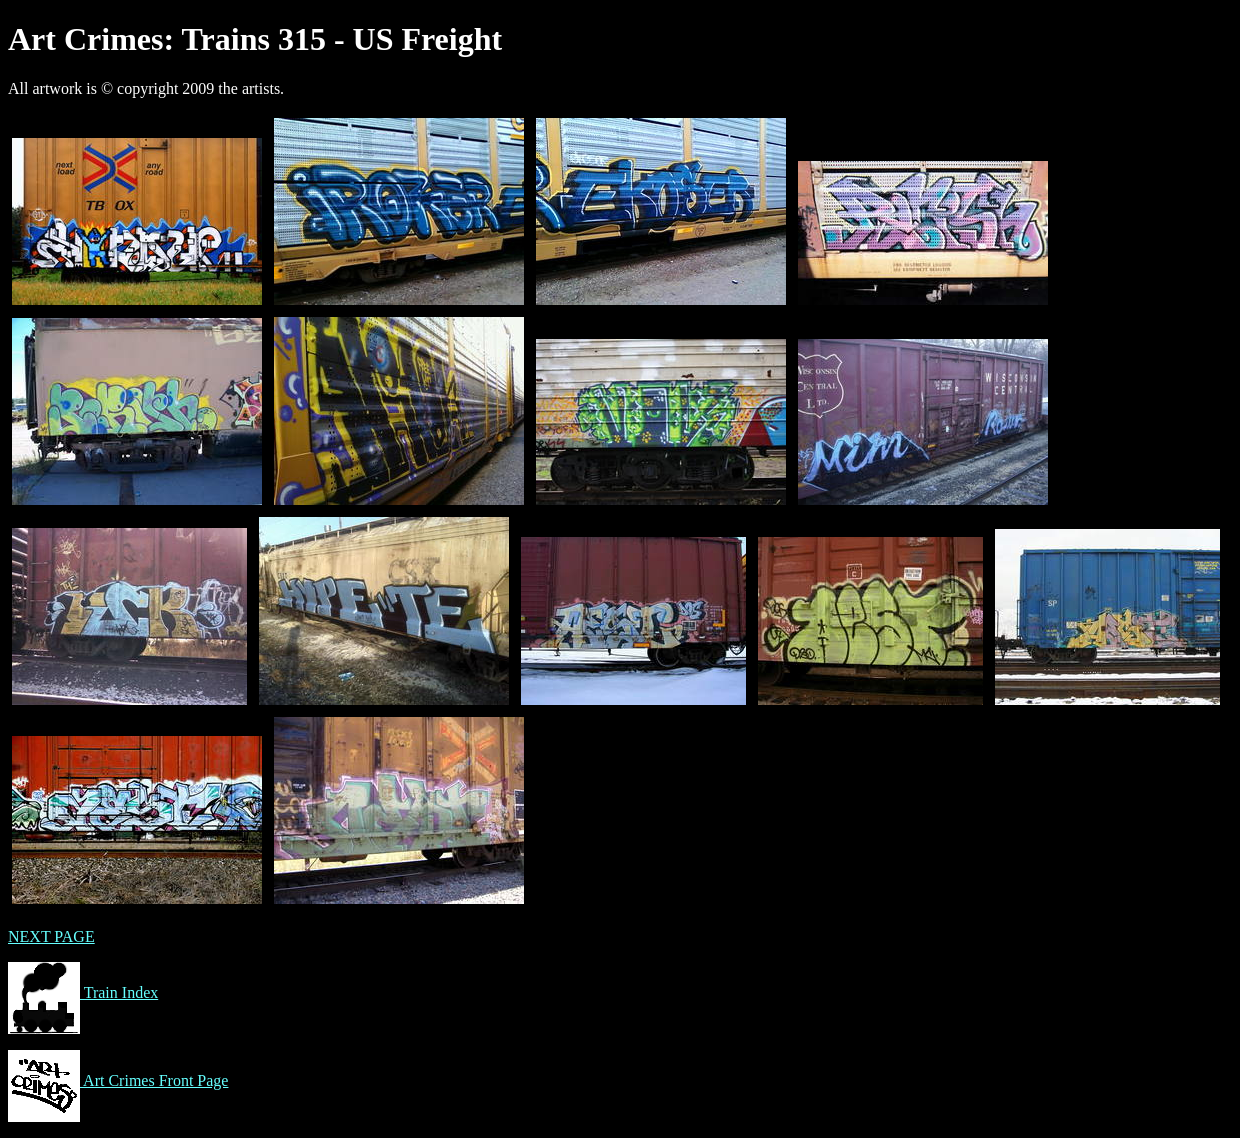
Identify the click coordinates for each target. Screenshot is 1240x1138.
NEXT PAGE (51, 936)
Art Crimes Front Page (118, 1080)
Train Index (83, 992)
